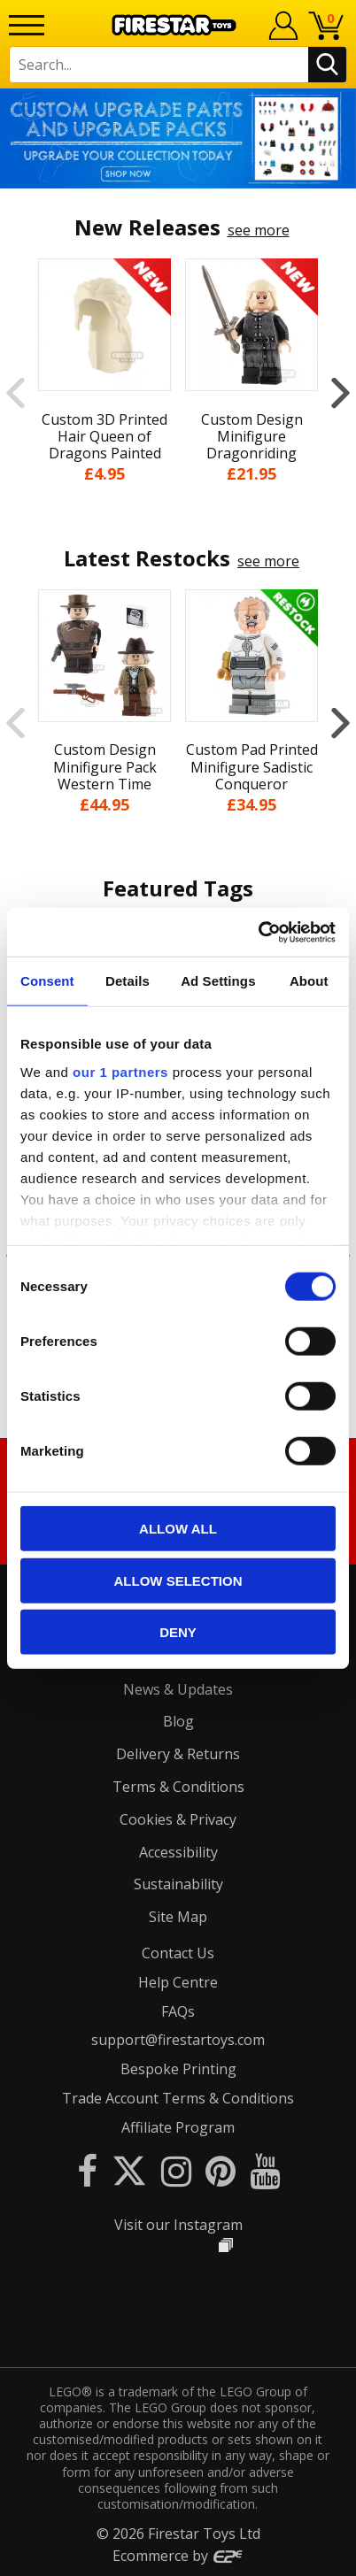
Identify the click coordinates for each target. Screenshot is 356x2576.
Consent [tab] (47, 980)
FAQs (178, 2011)
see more (259, 230)
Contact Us (178, 1953)
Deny (178, 1632)
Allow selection (178, 1580)
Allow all (178, 1528)
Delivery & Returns (178, 1754)
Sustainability (178, 1884)
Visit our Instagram (178, 2224)
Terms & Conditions (178, 1786)
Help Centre (178, 1982)
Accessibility (178, 1852)
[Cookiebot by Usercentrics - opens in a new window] (258, 931)
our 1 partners (120, 1071)
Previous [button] (15, 392)
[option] (178, 138)
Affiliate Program (178, 2127)
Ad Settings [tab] (218, 980)
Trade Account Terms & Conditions (178, 2098)
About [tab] (309, 980)
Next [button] (340, 392)
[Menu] (26, 25)
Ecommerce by (178, 2555)
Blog (178, 1721)
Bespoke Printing (178, 2069)
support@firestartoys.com (178, 2039)
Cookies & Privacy (178, 1819)
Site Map (178, 1916)
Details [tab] (127, 980)
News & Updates (178, 1689)
